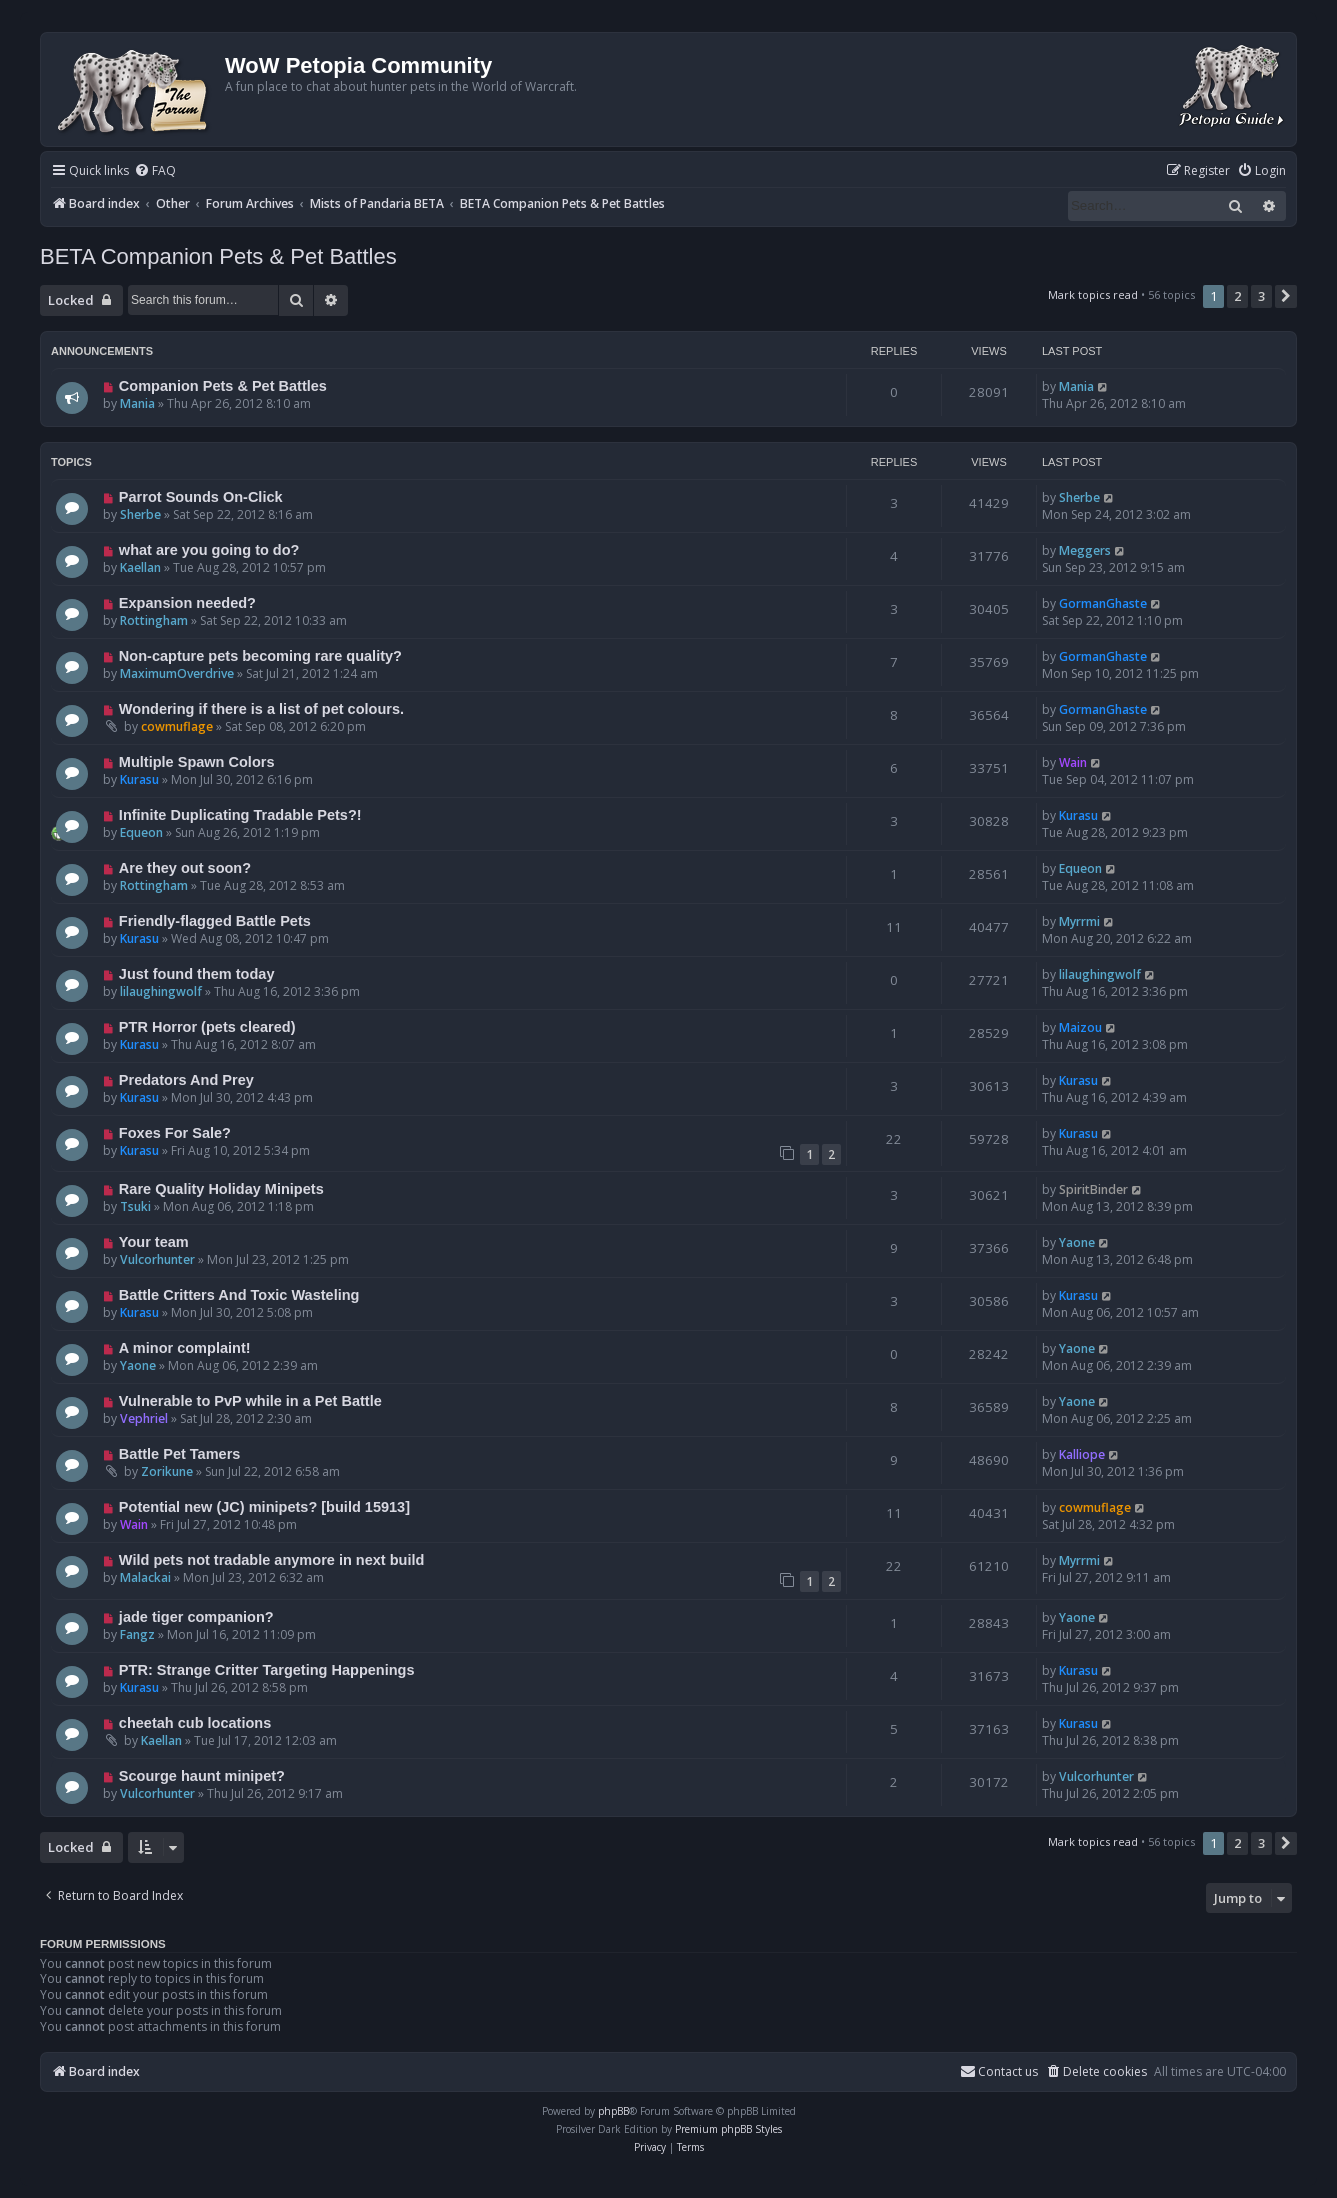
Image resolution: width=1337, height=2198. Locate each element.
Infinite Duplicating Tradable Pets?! (240, 815)
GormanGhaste (1103, 603)
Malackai (145, 1577)
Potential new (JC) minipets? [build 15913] (264, 1507)
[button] (1286, 296)
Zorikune (167, 1471)
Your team (154, 1242)
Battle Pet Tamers (180, 1454)
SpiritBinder (1093, 1189)
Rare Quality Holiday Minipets (221, 1189)
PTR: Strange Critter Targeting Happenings (267, 1670)
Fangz (137, 1634)
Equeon (141, 832)
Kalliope (1082, 1454)
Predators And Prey (186, 1080)
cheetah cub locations (195, 1723)
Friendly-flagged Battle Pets (215, 921)
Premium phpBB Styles (728, 2129)
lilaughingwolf (161, 991)
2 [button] (1237, 296)
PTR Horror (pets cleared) (207, 1027)
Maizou (1080, 1027)
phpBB (613, 2111)
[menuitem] (155, 171)
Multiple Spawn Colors (197, 762)
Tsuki (135, 1206)
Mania (137, 403)
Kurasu (139, 779)
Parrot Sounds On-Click (201, 497)
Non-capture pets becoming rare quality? (260, 656)
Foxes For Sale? (175, 1133)
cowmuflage (177, 726)
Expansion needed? (187, 603)
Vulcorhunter (157, 1259)
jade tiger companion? (196, 1617)
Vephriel (144, 1418)
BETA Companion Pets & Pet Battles (218, 256)
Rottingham (154, 620)
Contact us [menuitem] (999, 2071)
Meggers (1085, 550)
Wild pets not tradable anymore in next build (272, 1560)
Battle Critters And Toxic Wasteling (239, 1295)
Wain (1073, 762)
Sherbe (140, 514)
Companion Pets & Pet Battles (223, 386)
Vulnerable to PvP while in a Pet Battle (250, 1401)
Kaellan (140, 567)
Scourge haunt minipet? (202, 1776)
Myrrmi (1079, 921)
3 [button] (1261, 296)
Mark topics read (1093, 294)
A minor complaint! (185, 1348)
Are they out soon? (185, 868)
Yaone (1077, 1242)
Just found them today (197, 974)
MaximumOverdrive (177, 673)
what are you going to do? (209, 550)
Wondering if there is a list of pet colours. (261, 709)
